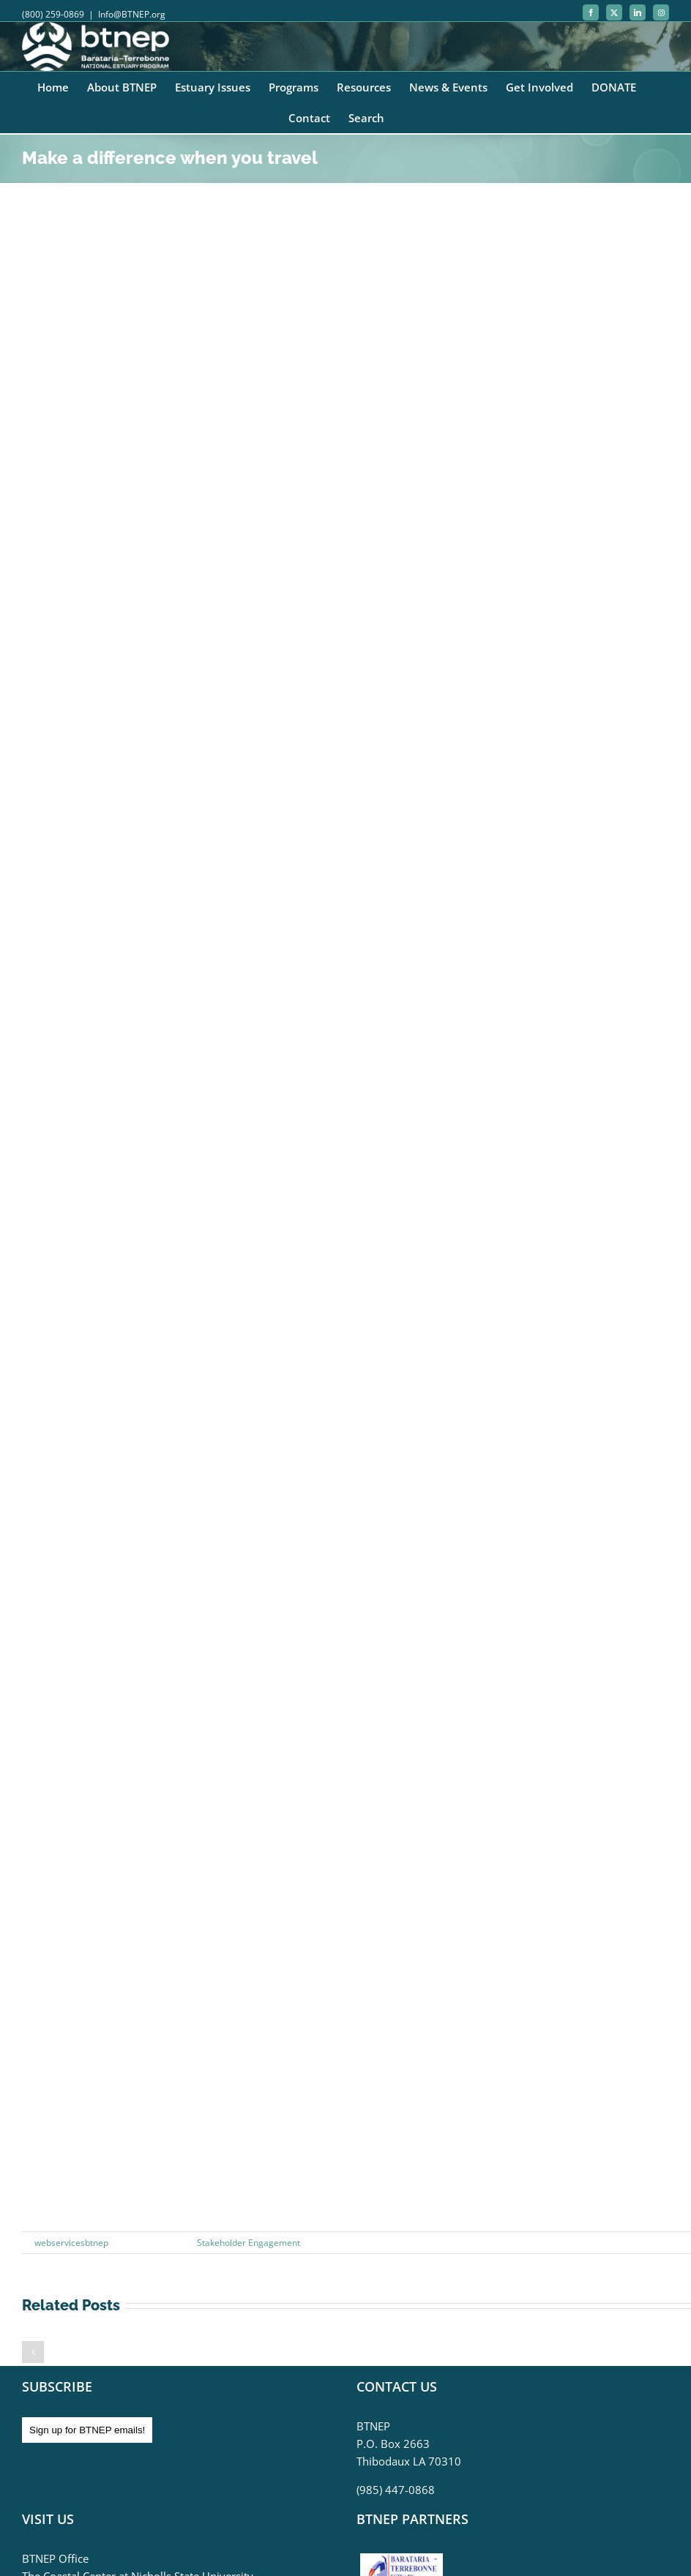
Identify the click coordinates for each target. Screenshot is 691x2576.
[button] (33, 2352)
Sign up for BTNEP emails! (87, 2430)
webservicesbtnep (71, 2242)
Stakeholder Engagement (248, 2242)
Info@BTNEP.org (131, 14)
